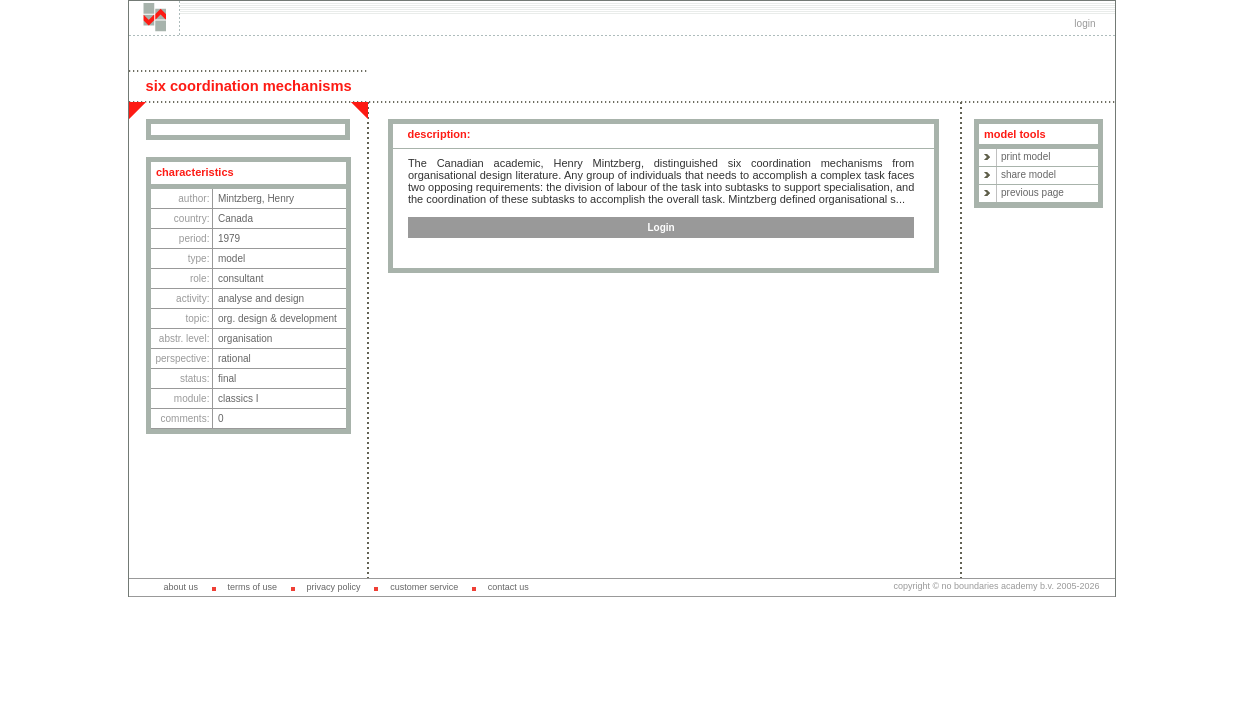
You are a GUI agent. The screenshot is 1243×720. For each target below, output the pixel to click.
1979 (229, 238)
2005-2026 (1077, 586)
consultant (241, 278)
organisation (245, 338)
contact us (508, 587)
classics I (238, 398)
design (289, 298)
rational (234, 358)
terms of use (252, 587)
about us (180, 587)
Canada (235, 218)
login (1084, 23)
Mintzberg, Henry (256, 198)
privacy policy (334, 587)
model (231, 258)
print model (1025, 156)
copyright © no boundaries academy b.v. (974, 586)
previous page (1032, 192)
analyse (235, 298)
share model (1028, 174)
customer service (424, 587)
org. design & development (277, 318)
